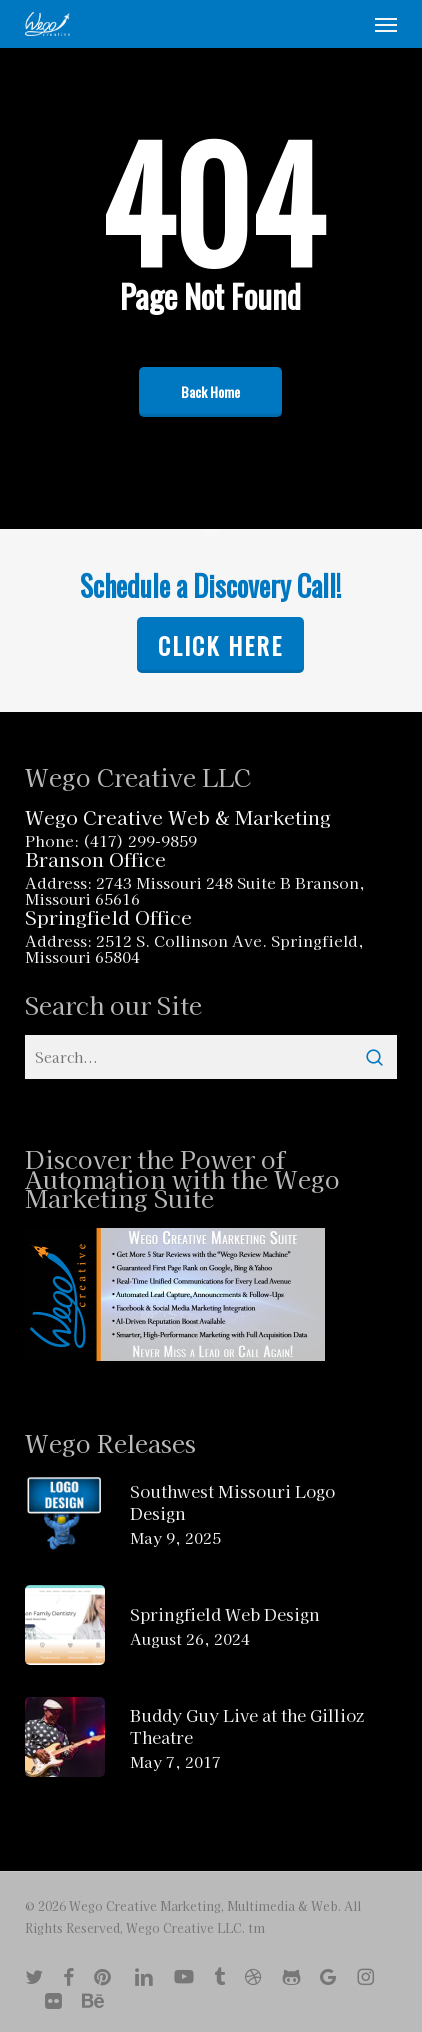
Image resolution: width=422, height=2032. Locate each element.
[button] (386, 24)
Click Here (220, 645)
